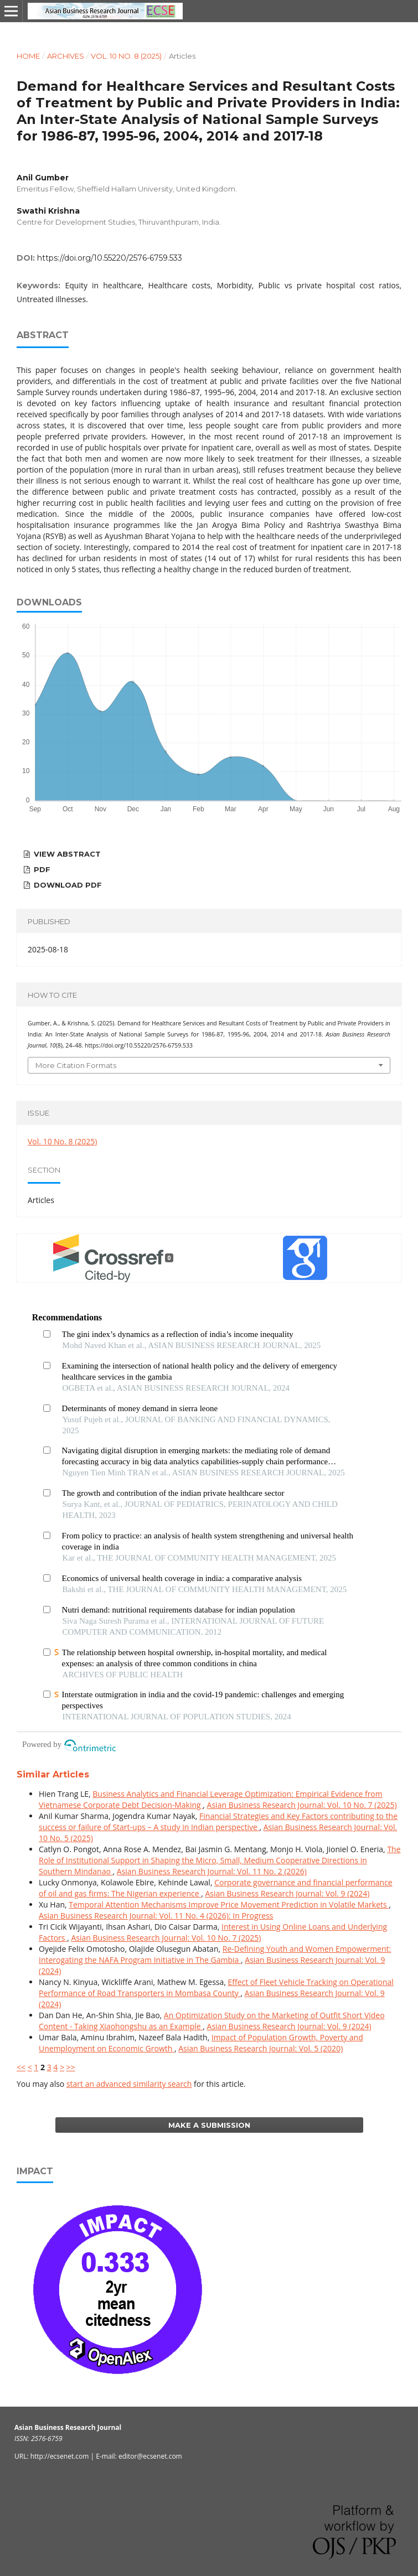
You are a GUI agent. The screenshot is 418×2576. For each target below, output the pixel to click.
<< (21, 2067)
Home (28, 55)
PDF (41, 869)
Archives (65, 55)
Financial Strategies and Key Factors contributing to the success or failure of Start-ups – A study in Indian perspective (218, 1821)
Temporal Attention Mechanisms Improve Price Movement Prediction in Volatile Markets (229, 1904)
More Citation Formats (75, 1065)
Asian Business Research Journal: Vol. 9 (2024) (287, 1893)
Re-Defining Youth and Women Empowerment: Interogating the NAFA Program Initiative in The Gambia (215, 1954)
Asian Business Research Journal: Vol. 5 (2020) (260, 2048)
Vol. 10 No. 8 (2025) (126, 55)
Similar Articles (53, 1774)
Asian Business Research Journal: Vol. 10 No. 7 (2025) (302, 1805)
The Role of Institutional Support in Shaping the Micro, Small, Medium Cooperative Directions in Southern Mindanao (220, 1860)
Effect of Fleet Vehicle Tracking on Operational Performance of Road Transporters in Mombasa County (216, 1987)
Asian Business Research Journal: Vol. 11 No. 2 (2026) (212, 1871)
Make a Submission (209, 2125)
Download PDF (67, 884)
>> (70, 2067)
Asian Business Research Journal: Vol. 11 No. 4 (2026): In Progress (156, 1915)
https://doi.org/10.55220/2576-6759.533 (109, 258)
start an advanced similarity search (129, 2084)
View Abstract (66, 853)
